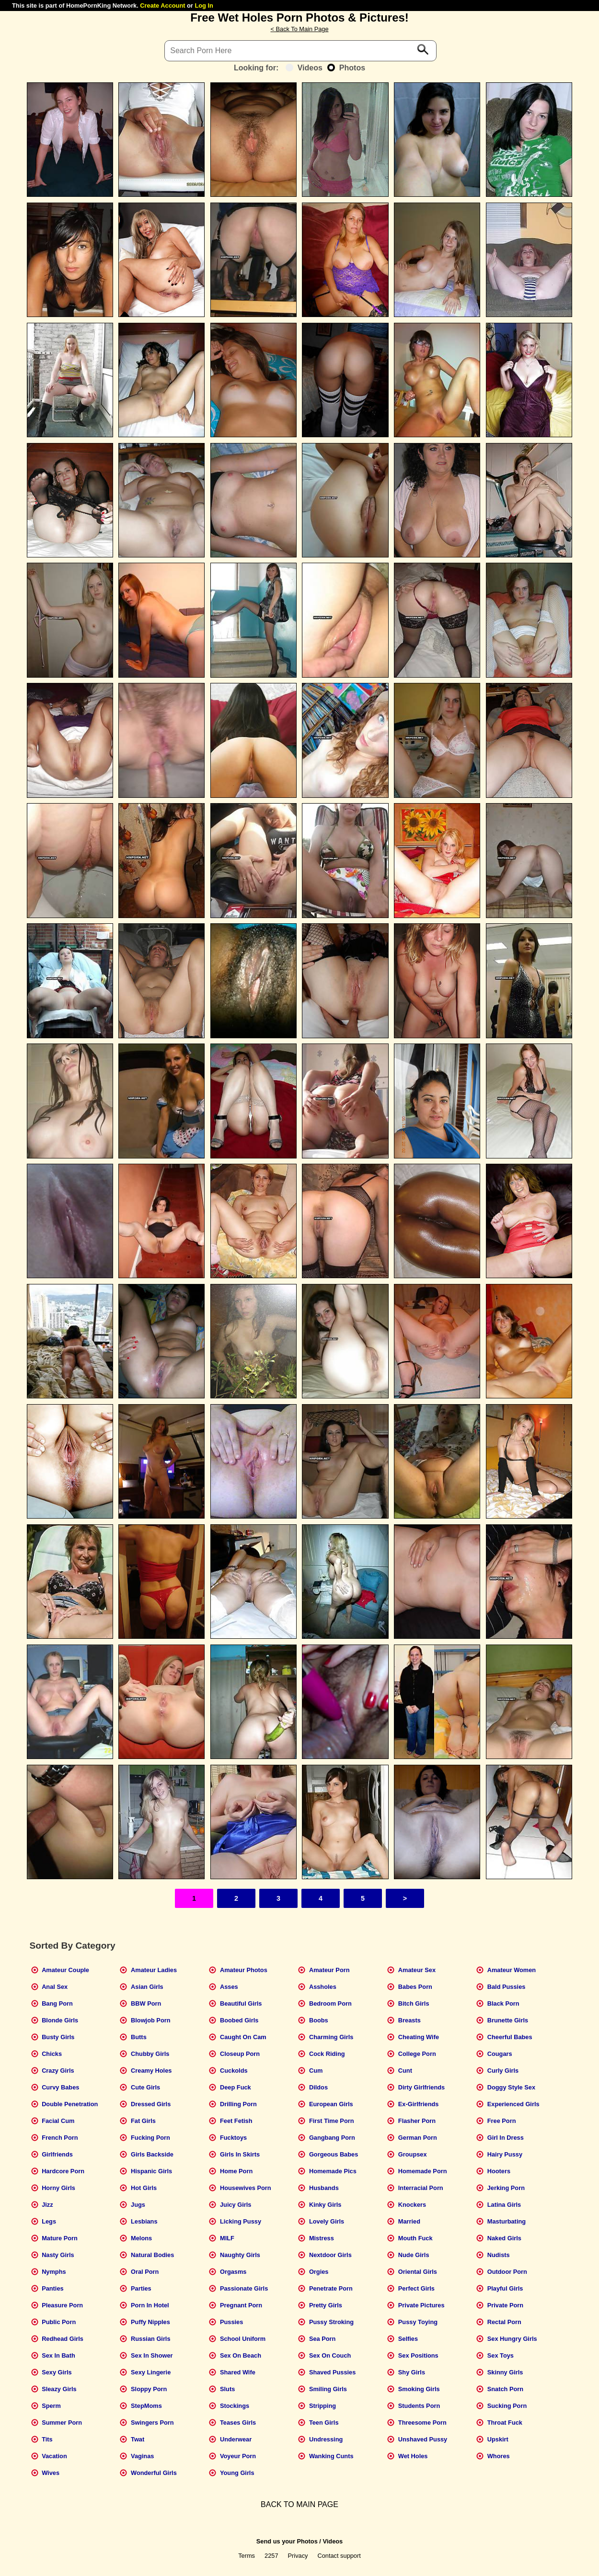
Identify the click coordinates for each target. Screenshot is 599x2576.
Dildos (318, 2087)
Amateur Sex (417, 1970)
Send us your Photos (287, 2541)
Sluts (227, 2389)
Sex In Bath (58, 2355)
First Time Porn (331, 2120)
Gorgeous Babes (333, 2154)
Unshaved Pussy (422, 2439)
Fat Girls (143, 2120)
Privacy (298, 2555)
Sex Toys (500, 2355)
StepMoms (146, 2405)
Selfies (408, 2338)
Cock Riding (327, 2053)
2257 (271, 2555)
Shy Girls (411, 2372)
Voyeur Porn (238, 2456)
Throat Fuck (504, 2422)
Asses (229, 1986)
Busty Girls (58, 2037)
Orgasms (233, 2271)
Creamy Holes (151, 2070)
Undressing (326, 2439)
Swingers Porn (152, 2422)
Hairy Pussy (504, 2154)
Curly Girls (502, 2070)
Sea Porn (322, 2338)
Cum (316, 2070)
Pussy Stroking (331, 2322)
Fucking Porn (150, 2137)
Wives (50, 2472)
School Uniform (242, 2338)
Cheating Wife (418, 2037)
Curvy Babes (60, 2087)
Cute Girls (145, 2087)
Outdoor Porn (507, 2271)
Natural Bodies (152, 2254)
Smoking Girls (419, 2389)
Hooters (498, 2171)
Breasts (409, 2020)
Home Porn (236, 2171)
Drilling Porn (238, 2104)
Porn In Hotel (150, 2305)
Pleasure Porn (62, 2305)
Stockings (234, 2405)
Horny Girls (58, 2187)
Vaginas (142, 2456)
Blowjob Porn (150, 2020)
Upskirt (497, 2439)
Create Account (162, 5)
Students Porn (419, 2405)
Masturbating (506, 2221)
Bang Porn (57, 2003)
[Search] (300, 50)
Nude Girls (413, 2254)
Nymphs (54, 2271)
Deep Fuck (235, 2087)
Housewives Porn (245, 2187)
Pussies (231, 2322)
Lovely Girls (326, 2221)
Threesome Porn (422, 2422)
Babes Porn (415, 1986)
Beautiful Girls (241, 2003)
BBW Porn (146, 2003)
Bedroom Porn (330, 2003)
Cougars (499, 2053)
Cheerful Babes (509, 2037)
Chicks (52, 2053)
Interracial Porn (420, 2187)
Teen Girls (324, 2422)
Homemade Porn (422, 2171)
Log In (204, 5)
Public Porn (59, 2322)
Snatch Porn (505, 2389)
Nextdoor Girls (330, 2254)
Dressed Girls (151, 2104)
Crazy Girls (58, 2070)
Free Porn (501, 2120)
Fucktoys (233, 2137)
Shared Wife (237, 2372)
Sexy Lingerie (151, 2372)
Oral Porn (145, 2271)
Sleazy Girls (59, 2389)
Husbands (324, 2187)
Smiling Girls (328, 2389)
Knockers (412, 2204)
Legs (49, 2221)
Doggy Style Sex (511, 2087)
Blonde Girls (60, 2020)
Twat (137, 2439)
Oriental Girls (417, 2271)
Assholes (322, 1986)
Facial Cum (58, 2120)
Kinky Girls (325, 2204)
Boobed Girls (239, 2020)
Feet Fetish (236, 2120)
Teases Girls (238, 2422)
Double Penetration (70, 2104)
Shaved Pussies (332, 2372)
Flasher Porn (417, 2120)
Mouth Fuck (415, 2238)
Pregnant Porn (241, 2305)
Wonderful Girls (154, 2472)
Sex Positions (418, 2355)
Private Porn (505, 2305)
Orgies (319, 2271)
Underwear (236, 2439)
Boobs (318, 2020)
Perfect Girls (416, 2288)
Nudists (498, 2254)
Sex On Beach (240, 2355)
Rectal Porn (504, 2322)
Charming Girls (331, 2037)
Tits (47, 2439)
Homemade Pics (333, 2171)
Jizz (47, 2204)
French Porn (60, 2137)
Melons (141, 2238)
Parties (141, 2288)
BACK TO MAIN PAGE (299, 2504)
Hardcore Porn (63, 2171)
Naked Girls (504, 2238)
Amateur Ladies (154, 1970)
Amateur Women (511, 1970)
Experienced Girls (513, 2104)
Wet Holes (413, 2456)
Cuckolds (234, 2070)
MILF (227, 2238)
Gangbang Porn (332, 2137)
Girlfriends (57, 2154)
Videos (304, 68)
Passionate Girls (244, 2288)
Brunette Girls (507, 2020)
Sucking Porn (507, 2405)
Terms (246, 2555)
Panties (53, 2288)
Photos (346, 68)
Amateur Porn (329, 1970)
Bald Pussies (506, 1986)
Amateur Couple (65, 1970)
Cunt (405, 2070)
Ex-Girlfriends (418, 2104)
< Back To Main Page (299, 29)
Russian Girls (151, 2338)
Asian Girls (147, 1986)
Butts (139, 2037)
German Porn (417, 2137)
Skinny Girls (505, 2372)
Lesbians (144, 2221)
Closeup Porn (240, 2053)
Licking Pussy (240, 2221)
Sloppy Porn (149, 2389)
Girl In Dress (505, 2137)
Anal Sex (55, 1986)
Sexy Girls (57, 2372)
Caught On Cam (243, 2037)
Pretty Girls (325, 2305)
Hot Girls (144, 2187)
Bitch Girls (413, 2003)
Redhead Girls (62, 2338)
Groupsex (412, 2154)
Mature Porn (60, 2238)
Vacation (54, 2456)
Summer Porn (62, 2422)
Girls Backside (152, 2154)
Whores (498, 2456)
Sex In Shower (152, 2355)
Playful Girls (505, 2288)
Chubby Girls (150, 2053)
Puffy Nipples (150, 2322)
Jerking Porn (506, 2187)
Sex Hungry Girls (512, 2338)
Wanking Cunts (331, 2456)
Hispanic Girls (151, 2171)
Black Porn (503, 2003)
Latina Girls (504, 2204)
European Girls (331, 2104)
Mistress (321, 2238)
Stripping (322, 2405)
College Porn (417, 2053)
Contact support (338, 2555)
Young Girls (237, 2472)
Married (409, 2221)
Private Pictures (421, 2305)
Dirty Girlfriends (421, 2087)
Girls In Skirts (240, 2154)
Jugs (138, 2204)
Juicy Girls (235, 2204)
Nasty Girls (58, 2254)
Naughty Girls (240, 2254)
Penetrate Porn (331, 2288)
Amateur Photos (243, 1970)
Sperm (51, 2405)
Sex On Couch (330, 2355)
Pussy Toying (418, 2322)
